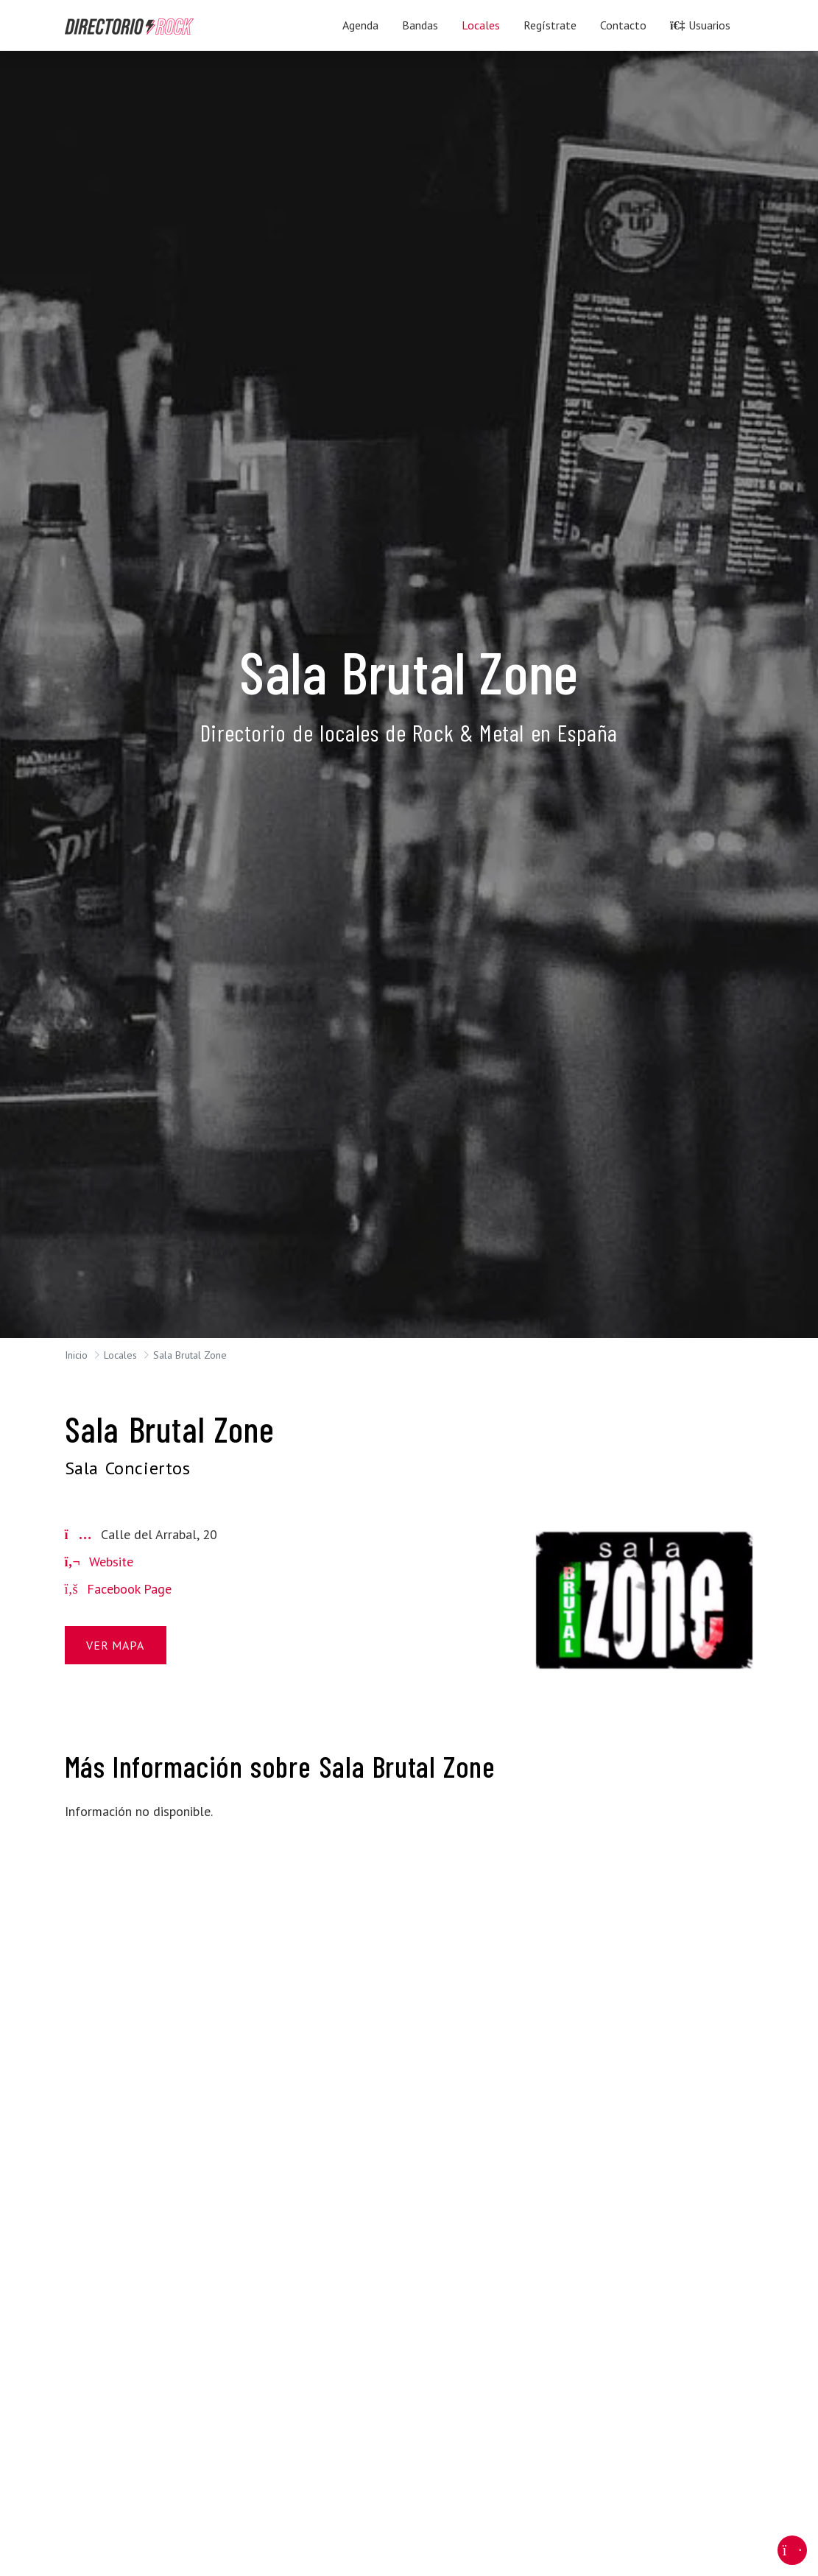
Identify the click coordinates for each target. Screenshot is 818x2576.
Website (99, 1561)
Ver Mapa (115, 1645)
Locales (481, 25)
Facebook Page (118, 1588)
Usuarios (700, 25)
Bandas (420, 25)
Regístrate (550, 25)
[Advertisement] (174, 1926)
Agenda (360, 25)
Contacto (623, 25)
